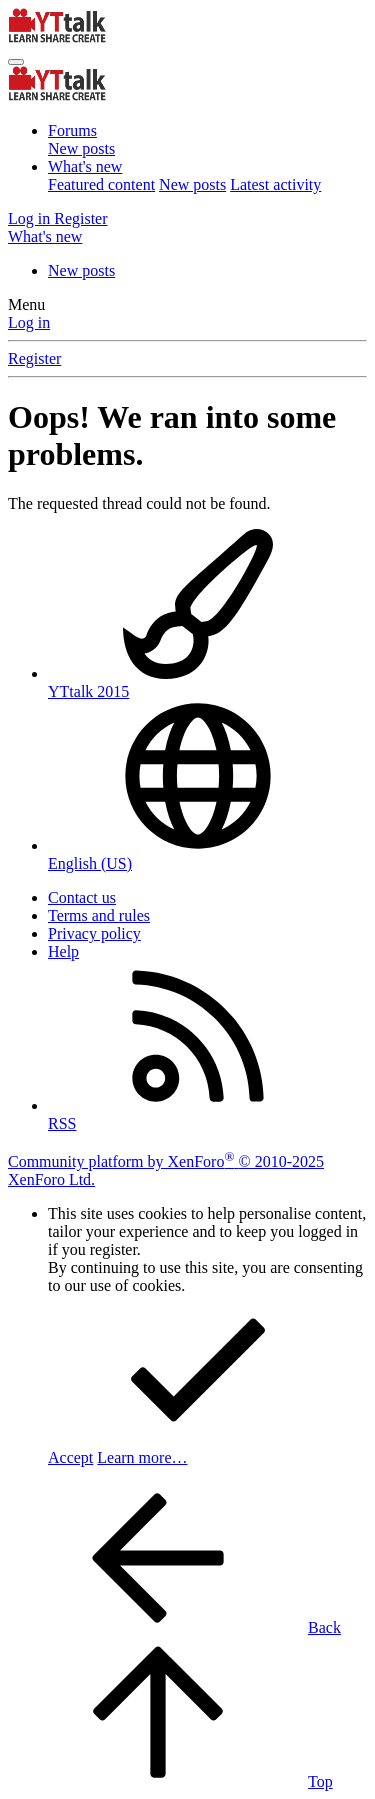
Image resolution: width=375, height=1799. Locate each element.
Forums (72, 130)
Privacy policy (94, 933)
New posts (81, 148)
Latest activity (275, 184)
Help (63, 951)
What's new (85, 166)
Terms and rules (99, 915)
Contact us (82, 897)
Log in (29, 322)
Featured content (101, 184)
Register (34, 358)
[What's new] (45, 236)
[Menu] (16, 62)
